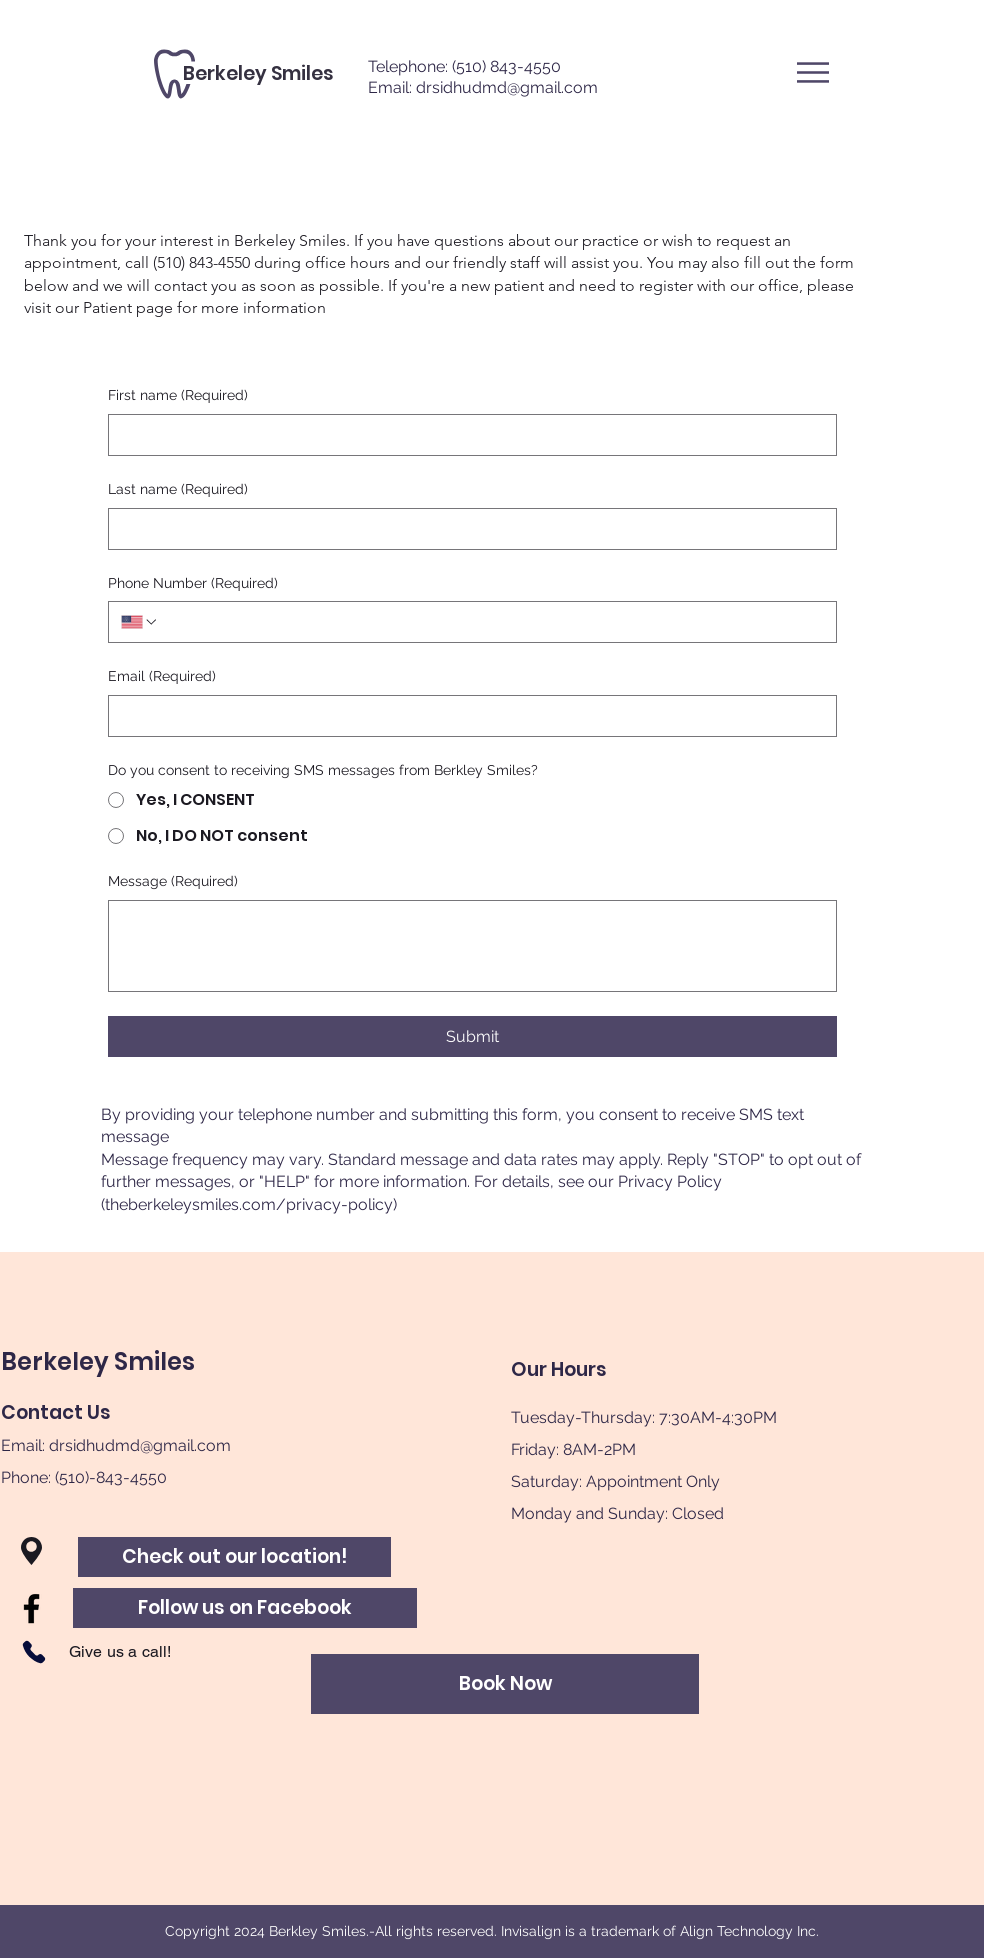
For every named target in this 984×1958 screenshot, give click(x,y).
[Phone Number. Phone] (491, 622)
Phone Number (193, 584)
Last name (178, 490)
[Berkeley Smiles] (258, 74)
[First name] (466, 435)
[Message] (472, 946)
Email (162, 677)
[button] (813, 72)
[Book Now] (505, 1684)
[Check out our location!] (234, 1557)
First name (178, 396)
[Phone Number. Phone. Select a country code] (140, 622)
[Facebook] (31, 1608)
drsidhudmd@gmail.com (507, 87)
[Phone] (34, 1652)
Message (173, 882)
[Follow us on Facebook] (245, 1608)
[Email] (466, 716)
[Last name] (466, 529)
